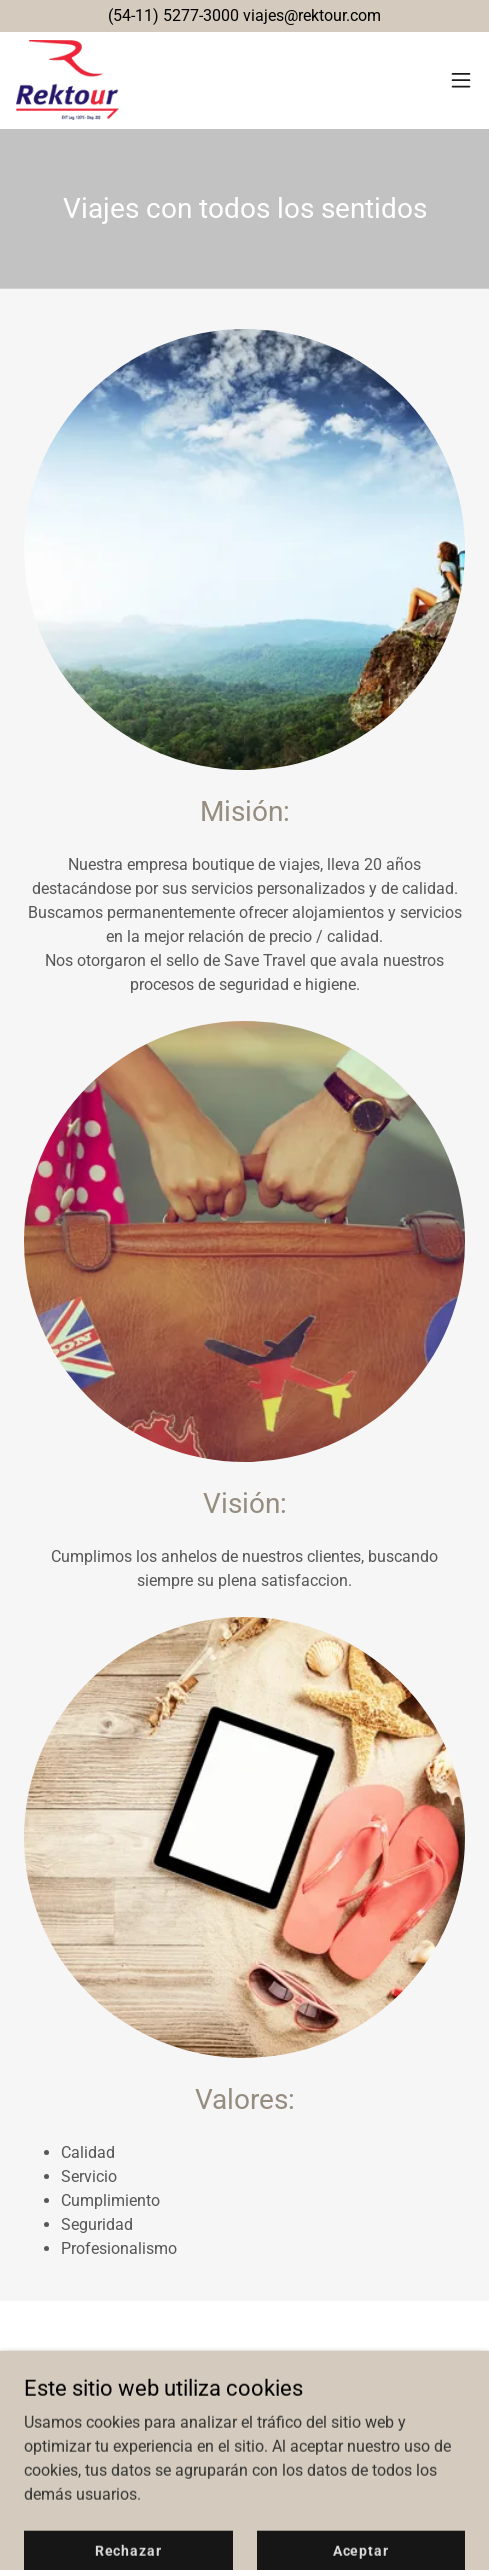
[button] (461, 80)
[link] (67, 80)
